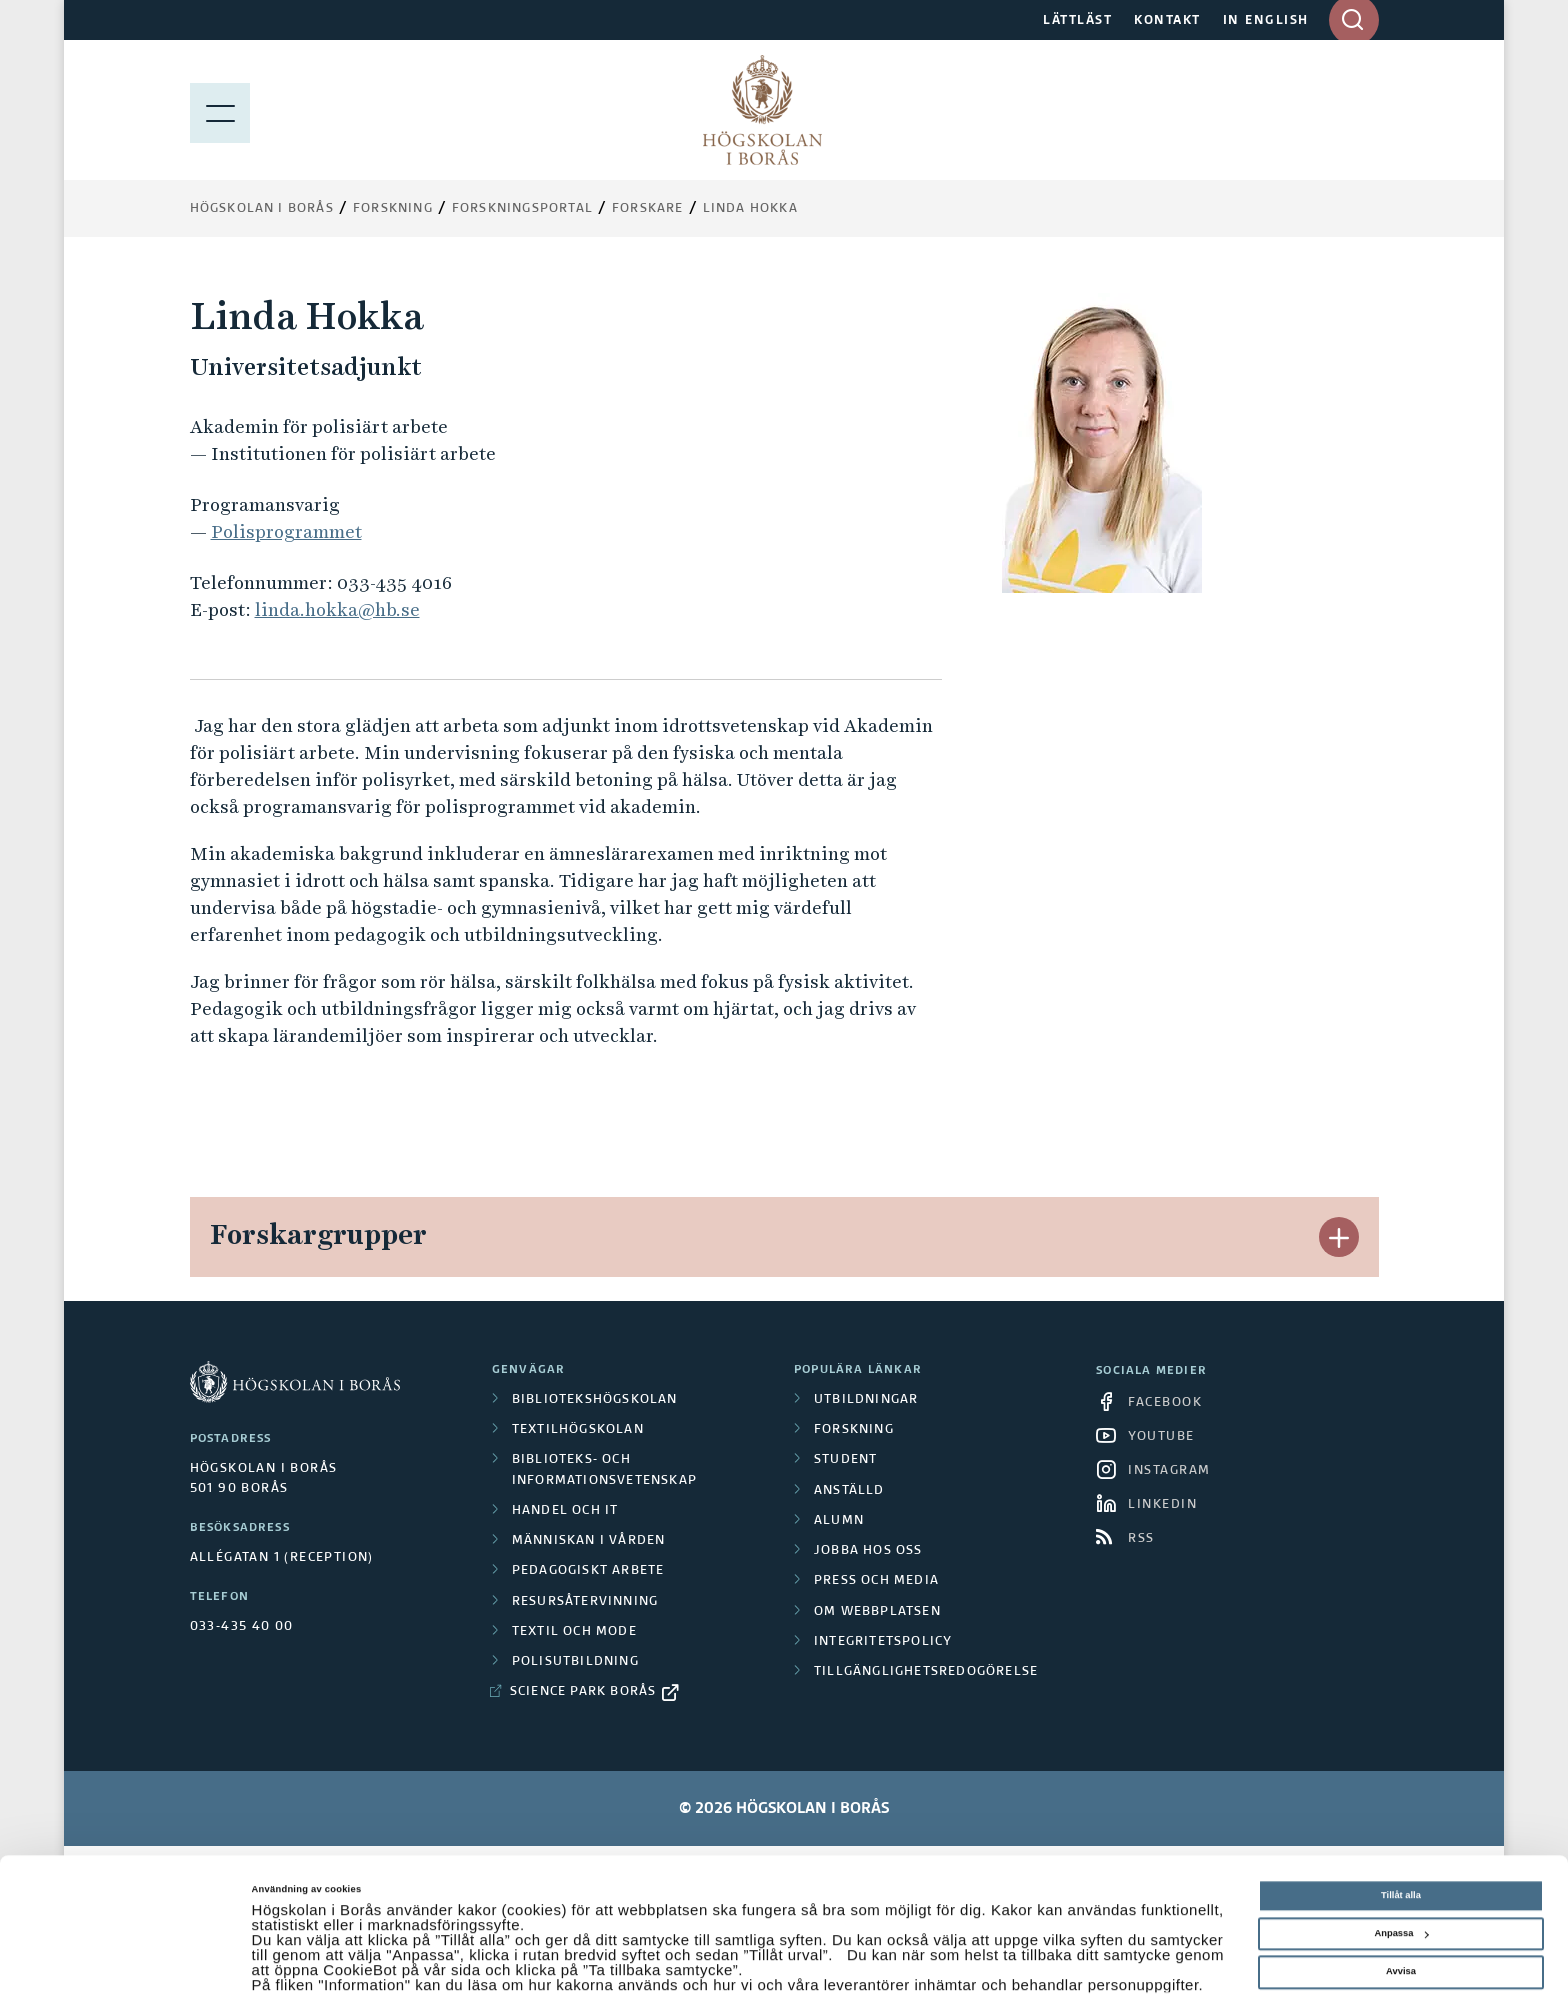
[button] (1339, 1237)
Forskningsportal (522, 209)
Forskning (393, 209)
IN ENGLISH (1266, 21)
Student (845, 1460)
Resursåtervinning (585, 1602)
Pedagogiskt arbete (588, 1571)
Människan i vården (589, 1541)
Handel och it (565, 1511)
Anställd (849, 1491)
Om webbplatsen (877, 1612)
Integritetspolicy (883, 1642)
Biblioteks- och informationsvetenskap (604, 1470)
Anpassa (1401, 1887)
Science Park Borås (583, 1692)
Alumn (839, 1521)
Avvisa (1401, 1925)
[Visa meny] (220, 110)
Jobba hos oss (868, 1551)
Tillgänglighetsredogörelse (926, 1672)
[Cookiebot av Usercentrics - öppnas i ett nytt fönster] (129, 1972)
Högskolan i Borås (262, 209)
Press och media (876, 1581)
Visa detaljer (280, 1973)
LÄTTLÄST (1077, 21)
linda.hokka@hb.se (337, 609)
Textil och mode (574, 1632)
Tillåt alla (1401, 1849)
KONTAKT (1167, 21)
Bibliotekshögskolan (595, 1400)
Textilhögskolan (578, 1430)
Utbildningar (866, 1400)
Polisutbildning (575, 1662)
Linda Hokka (750, 209)
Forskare (648, 209)
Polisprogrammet (286, 531)
